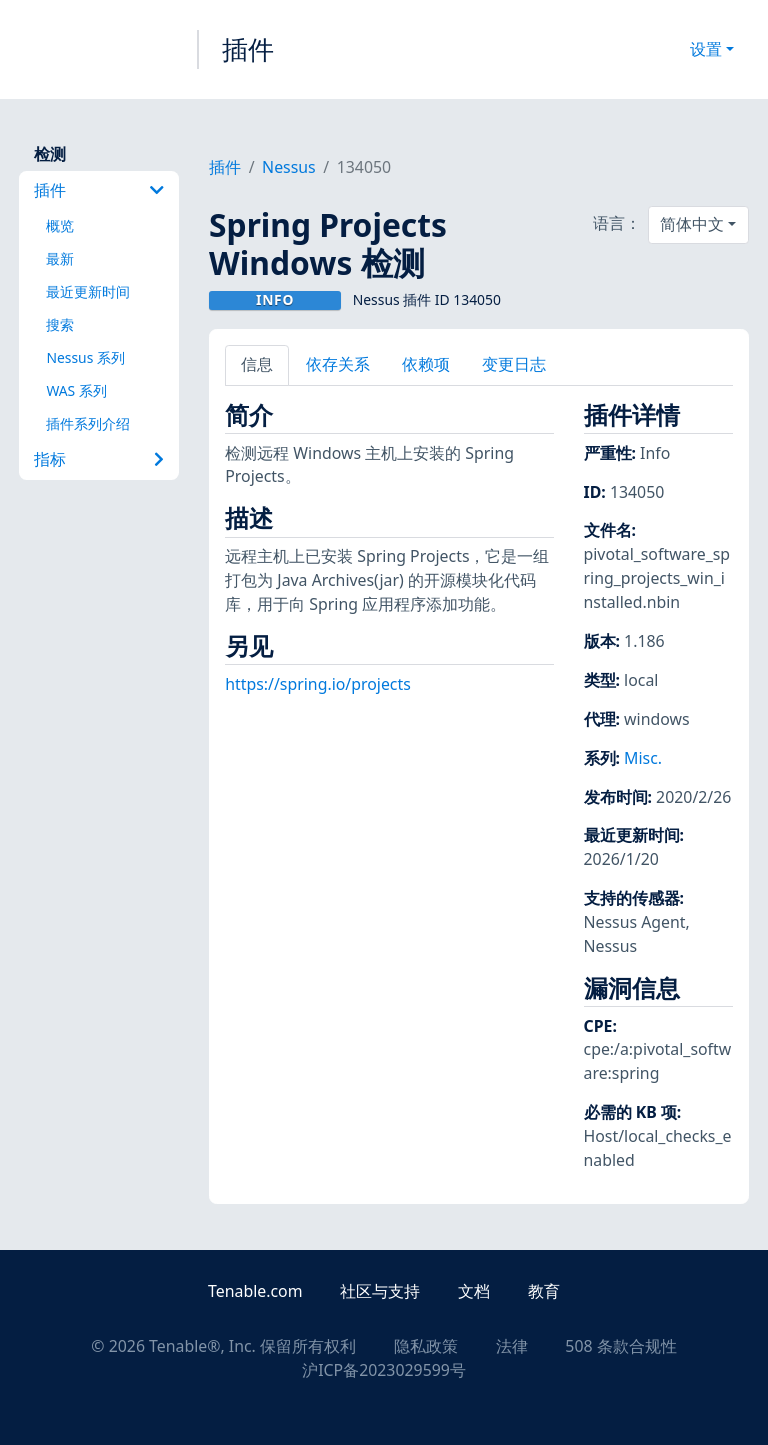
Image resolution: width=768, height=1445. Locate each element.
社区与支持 (380, 1291)
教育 (544, 1291)
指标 (99, 459)
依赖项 (426, 364)
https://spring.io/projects (318, 684)
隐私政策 (426, 1346)
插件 (248, 49)
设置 (706, 49)
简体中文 (692, 224)
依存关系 (338, 364)
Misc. (643, 758)
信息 (257, 364)
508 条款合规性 (620, 1346)
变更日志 (514, 364)
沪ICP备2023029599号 (384, 1370)
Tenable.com (255, 1291)
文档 (474, 1291)
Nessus (289, 167)
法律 (512, 1346)
